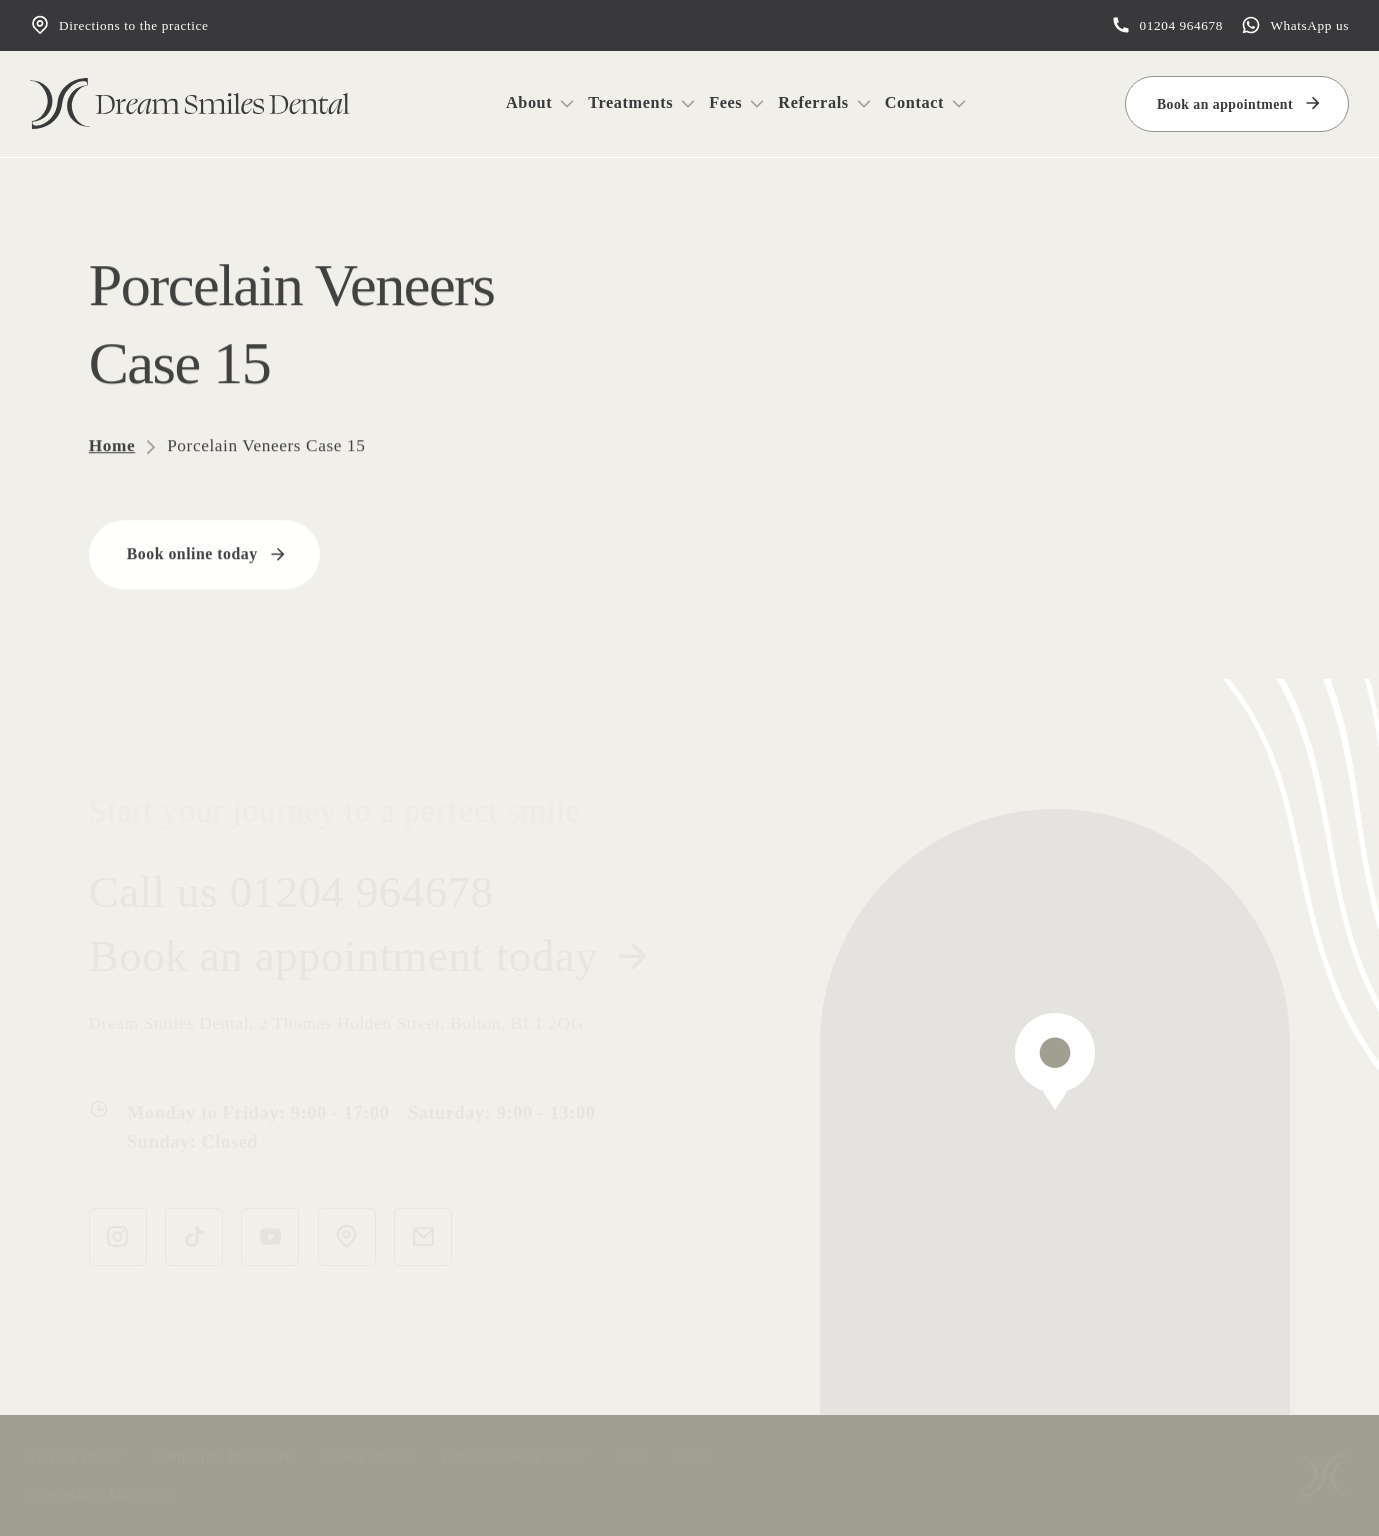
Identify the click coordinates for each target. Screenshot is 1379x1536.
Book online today (192, 552)
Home (112, 444)
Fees (725, 102)
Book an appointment (1225, 104)
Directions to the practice (119, 25)
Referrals (813, 102)
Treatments (630, 102)
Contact (914, 102)
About (529, 102)
